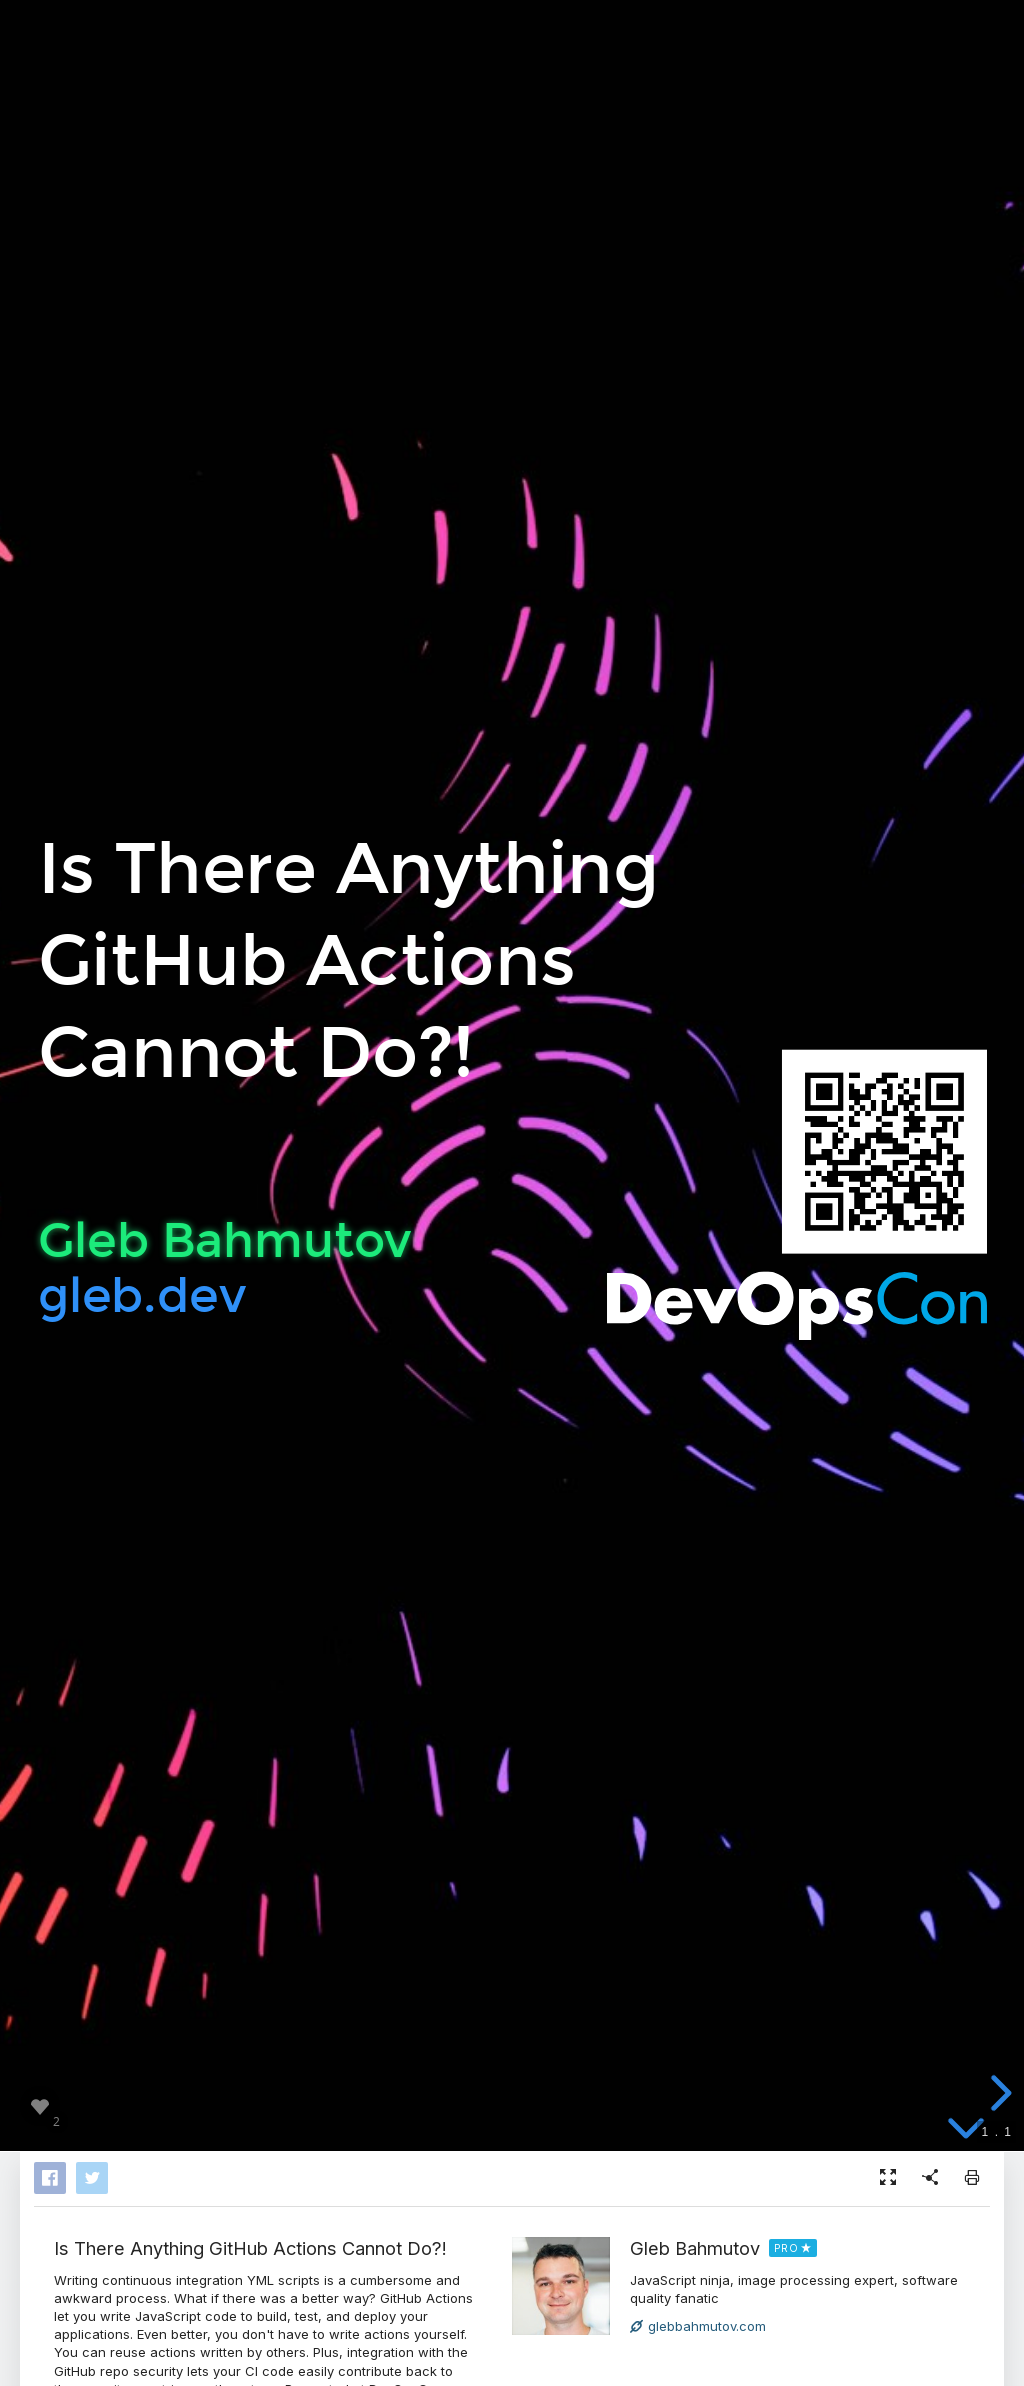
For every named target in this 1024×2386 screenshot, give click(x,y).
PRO (786, 2248)
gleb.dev (142, 1294)
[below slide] (966, 2127)
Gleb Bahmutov (695, 2248)
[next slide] (998, 2093)
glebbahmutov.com (698, 2326)
